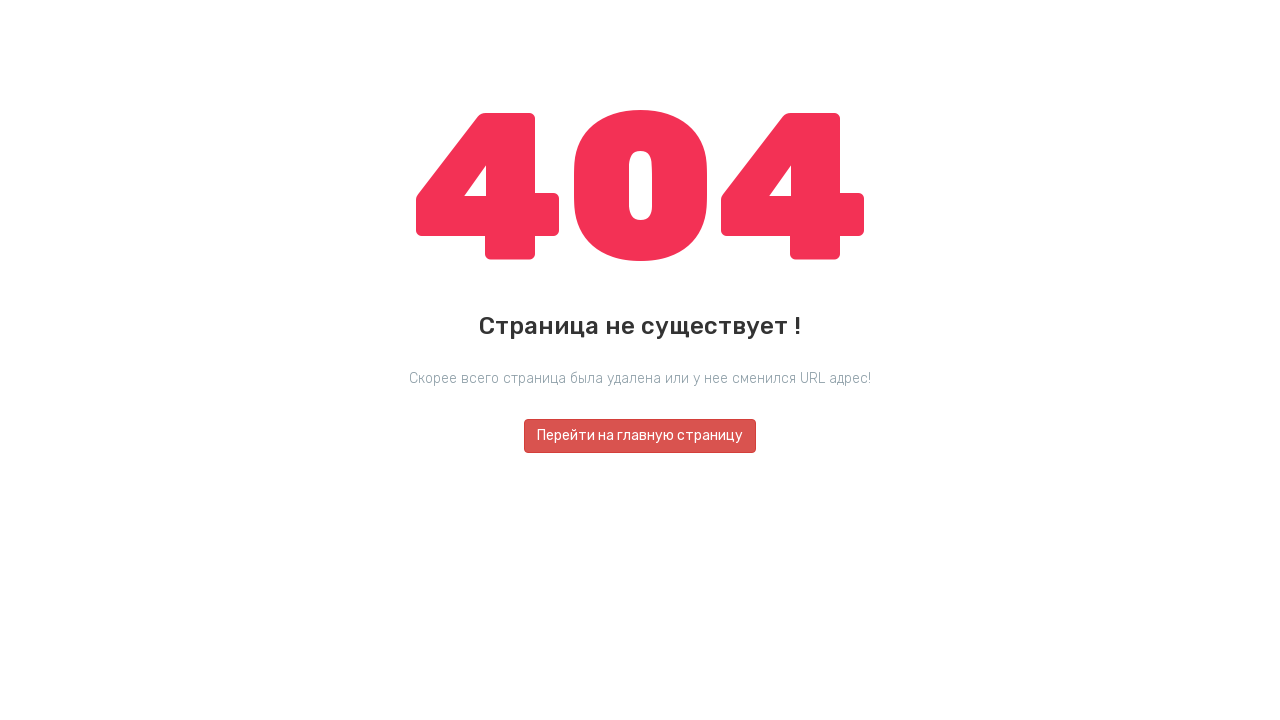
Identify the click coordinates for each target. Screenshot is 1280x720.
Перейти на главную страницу (640, 435)
